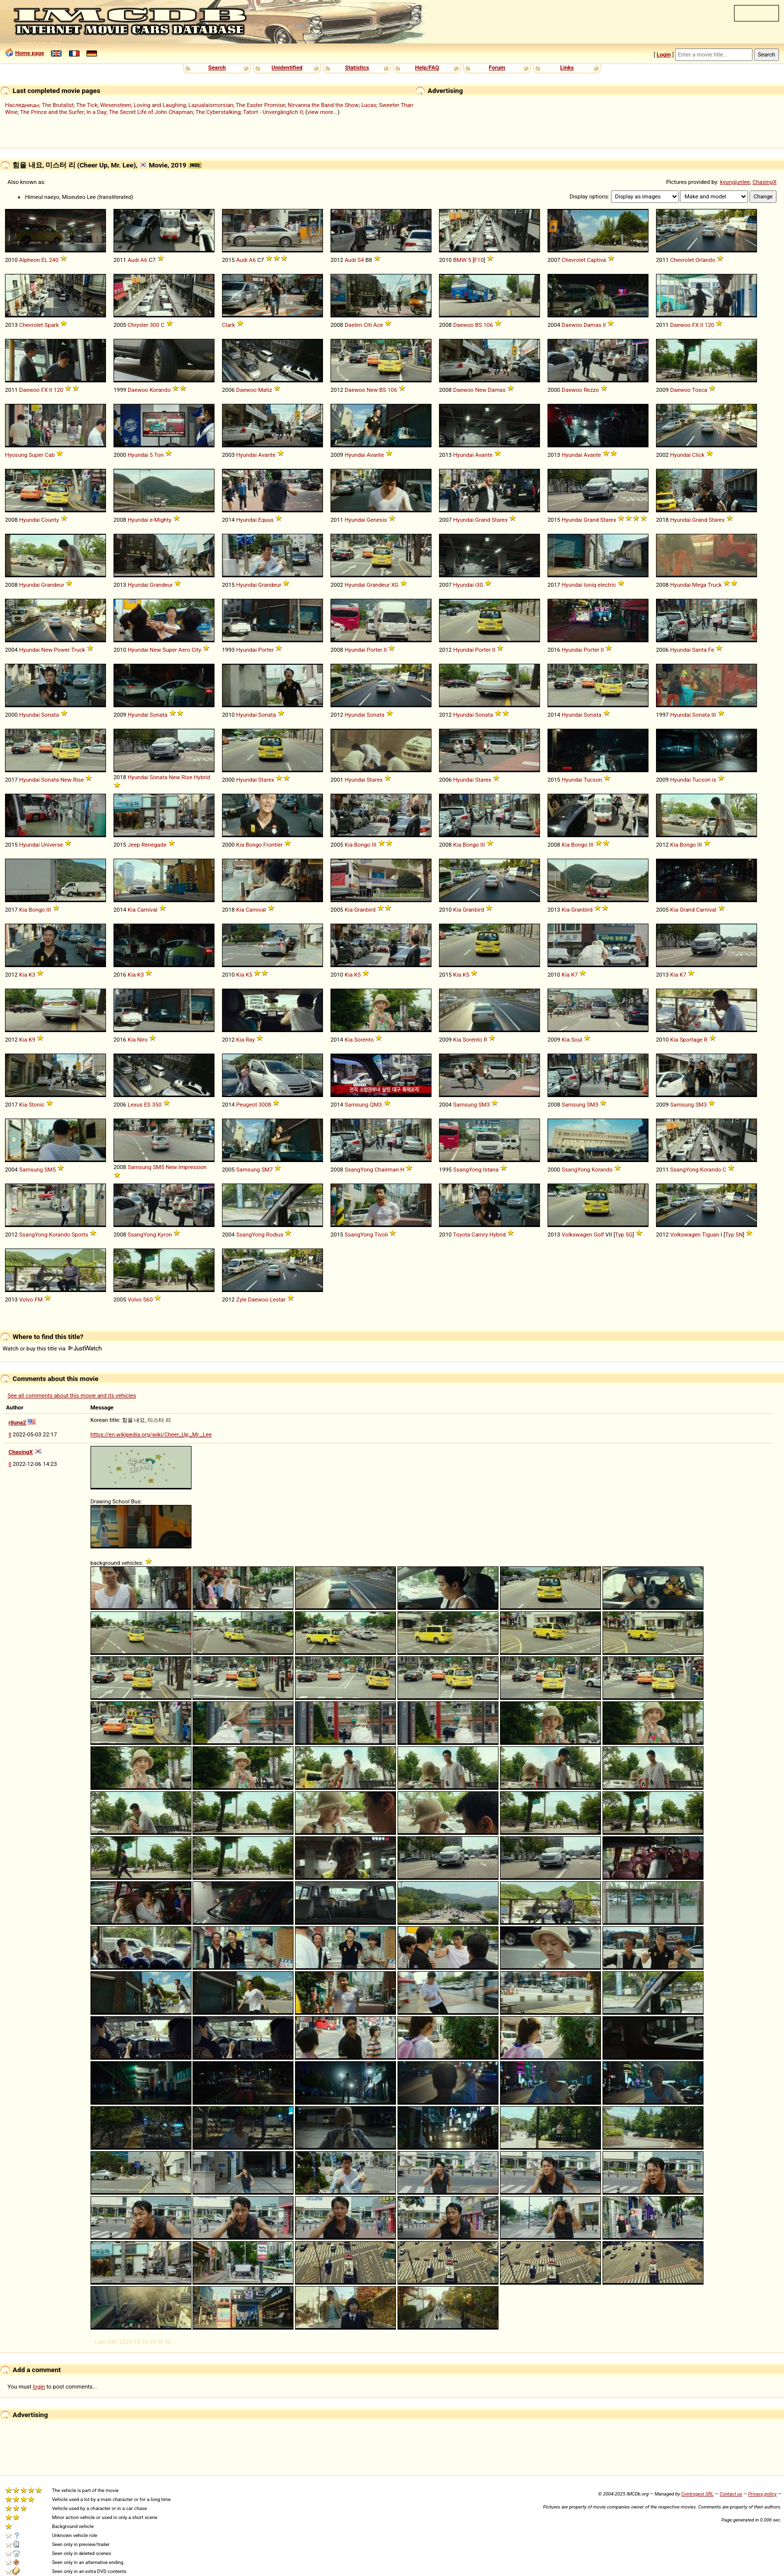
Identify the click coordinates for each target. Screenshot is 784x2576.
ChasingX (764, 181)
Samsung (356, 1104)
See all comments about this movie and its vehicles (72, 1395)
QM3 (376, 1104)
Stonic (36, 1104)
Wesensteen (115, 104)
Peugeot (246, 1104)
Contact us (731, 2494)
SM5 (50, 1169)
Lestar (278, 1299)
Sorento (364, 1039)
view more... (323, 111)
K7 (574, 974)
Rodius (275, 1234)
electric (607, 584)
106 (488, 324)
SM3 (484, 1104)
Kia (240, 844)
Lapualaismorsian (211, 104)
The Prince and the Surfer (52, 111)
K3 (31, 974)
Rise (78, 779)
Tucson (593, 779)
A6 (144, 259)
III (714, 714)
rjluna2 (17, 1422)
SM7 (267, 1169)
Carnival (147, 909)
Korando (160, 389)
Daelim (353, 324)
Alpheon (29, 259)
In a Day (96, 111)
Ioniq (590, 584)
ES (147, 1104)
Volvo (26, 1299)
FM (38, 1299)
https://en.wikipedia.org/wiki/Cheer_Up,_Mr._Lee (151, 1434)
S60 (147, 1299)
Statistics (357, 67)
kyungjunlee (735, 181)
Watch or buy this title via (52, 1348)
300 (154, 324)
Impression (192, 1167)
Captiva (596, 259)
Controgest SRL (697, 2494)
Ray (250, 1039)
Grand (482, 519)
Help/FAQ (427, 67)
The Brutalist (58, 104)
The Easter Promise (261, 104)
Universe (51, 844)
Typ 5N (733, 1234)
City (196, 649)
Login (663, 54)
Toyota (461, 1234)
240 (53, 259)
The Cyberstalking (218, 111)
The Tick (87, 104)
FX (695, 324)
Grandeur (52, 584)
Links (567, 67)
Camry (480, 1234)
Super (35, 454)
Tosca (700, 389)
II (604, 324)
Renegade (154, 844)
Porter (266, 649)
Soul (576, 1039)
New (372, 389)
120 (709, 324)
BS (478, 324)
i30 (479, 584)
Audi (133, 259)
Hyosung (16, 454)
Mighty (163, 519)
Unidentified (287, 67)
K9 (31, 1039)
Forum (497, 67)
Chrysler (138, 324)
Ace (378, 324)
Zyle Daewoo (252, 1299)
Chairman (386, 1169)
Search (217, 67)
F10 (479, 259)
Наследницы (22, 104)
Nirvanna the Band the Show (323, 104)
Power (62, 649)
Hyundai (138, 454)
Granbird (365, 909)
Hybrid (202, 777)
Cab (49, 454)
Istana (490, 1169)
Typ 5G (623, 1234)
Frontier (273, 844)
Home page (29, 52)
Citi (368, 324)
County (49, 519)
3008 (264, 1104)
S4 (361, 259)
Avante (267, 454)
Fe (711, 649)
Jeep (134, 844)
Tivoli (381, 1234)
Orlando (706, 259)
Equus (266, 519)
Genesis (376, 519)
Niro (142, 1039)
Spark (51, 324)
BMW (459, 259)
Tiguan (711, 1234)
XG (394, 584)
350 (157, 1104)
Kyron (165, 1234)
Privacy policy (762, 2494)
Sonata (49, 714)
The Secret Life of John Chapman (151, 111)
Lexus (135, 1104)
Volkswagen (577, 1234)
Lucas (368, 104)
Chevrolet (574, 259)
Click (698, 454)
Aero (184, 649)
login (39, 2386)
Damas (593, 324)
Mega (699, 584)
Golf (599, 1234)
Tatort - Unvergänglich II (272, 111)
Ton (159, 454)
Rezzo (591, 389)
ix (714, 779)
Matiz (265, 389)
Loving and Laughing (160, 104)
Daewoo (463, 324)
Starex (500, 519)
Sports (80, 1234)
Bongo (254, 844)
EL (45, 259)
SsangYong (358, 1169)
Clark (228, 324)
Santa (699, 649)
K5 (249, 974)
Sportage (691, 1039)
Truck (715, 584)
